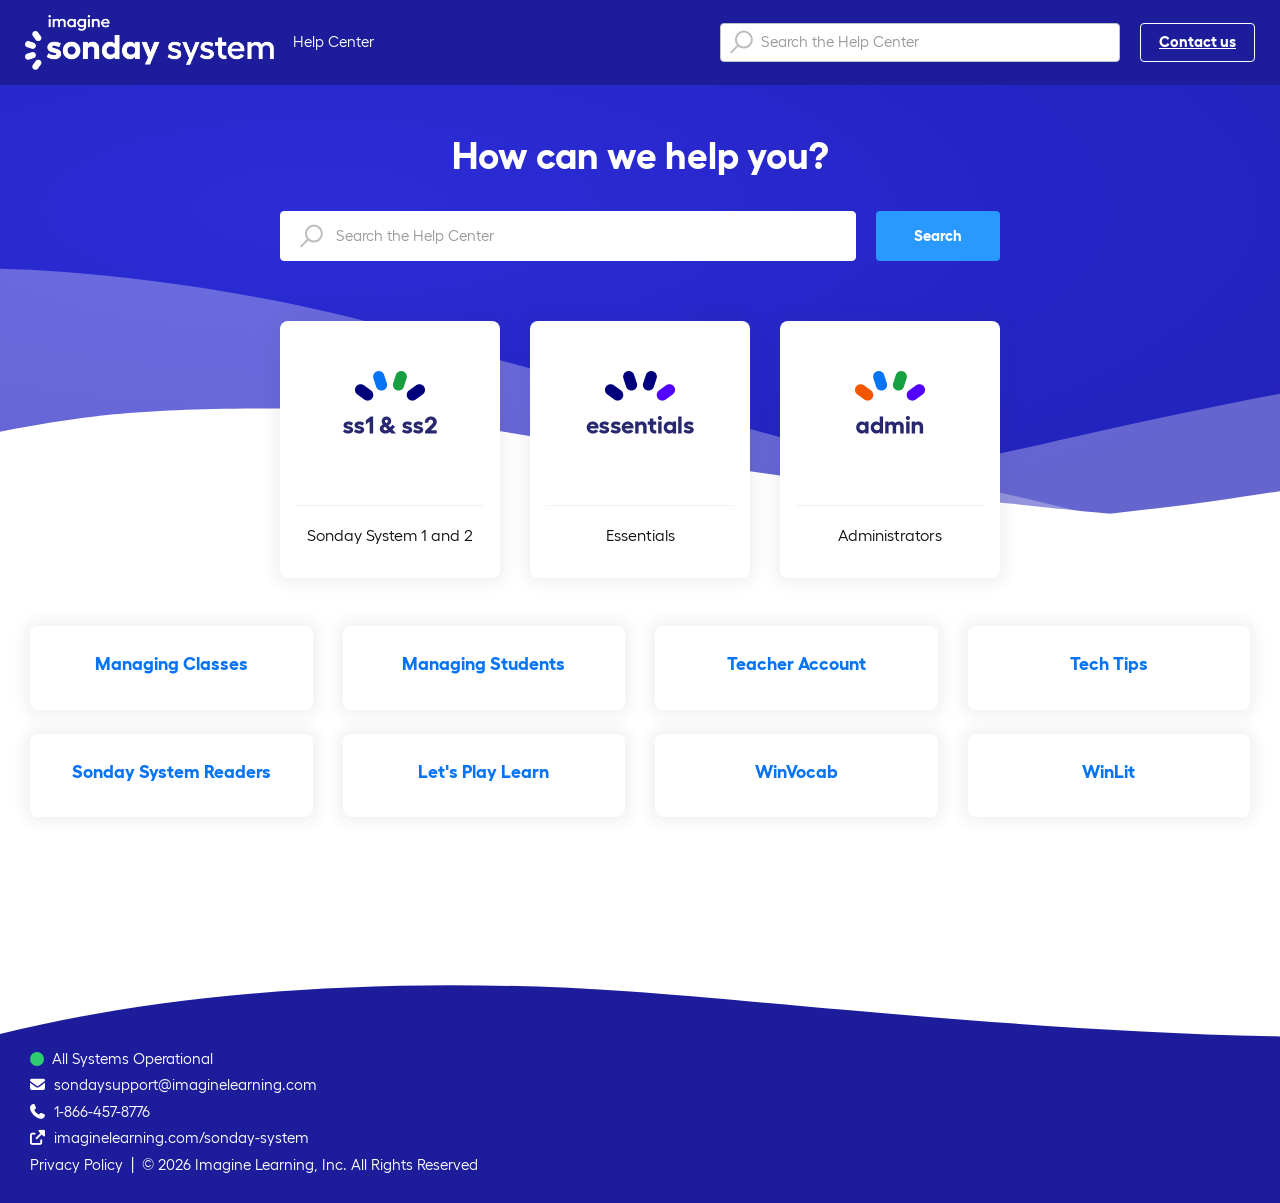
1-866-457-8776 (102, 1111)
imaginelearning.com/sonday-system (181, 1137)
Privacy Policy (76, 1164)
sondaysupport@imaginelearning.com (185, 1084)
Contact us (1197, 41)
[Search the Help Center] (920, 42)
